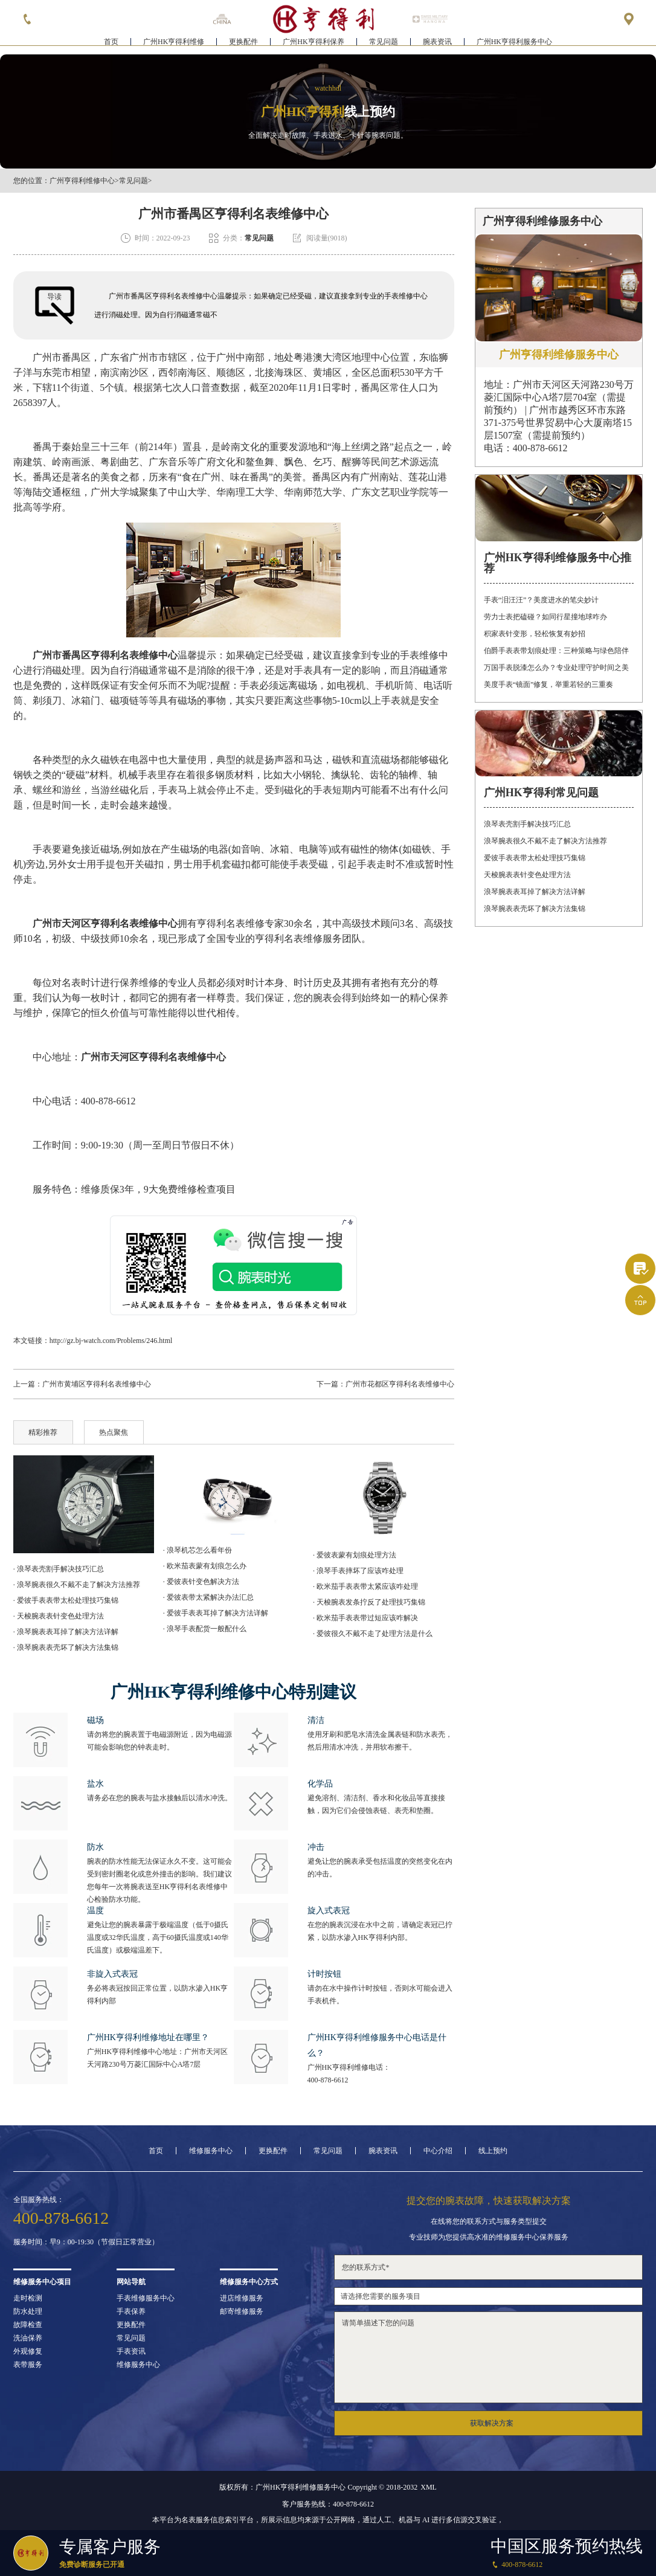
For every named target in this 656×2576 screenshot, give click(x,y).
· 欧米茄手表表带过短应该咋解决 (365, 1618)
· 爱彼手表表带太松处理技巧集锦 (65, 1600)
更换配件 (243, 46)
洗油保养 (27, 2338)
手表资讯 (131, 2351)
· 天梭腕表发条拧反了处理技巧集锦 (369, 1602)
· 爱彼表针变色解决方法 (201, 1581)
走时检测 (27, 2298)
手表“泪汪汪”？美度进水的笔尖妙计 (541, 600)
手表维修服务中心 (146, 2298)
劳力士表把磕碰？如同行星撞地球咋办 (545, 617)
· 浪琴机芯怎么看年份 (197, 1550)
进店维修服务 (241, 2298)
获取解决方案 (491, 2423)
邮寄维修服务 (241, 2311)
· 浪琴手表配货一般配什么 (204, 1628)
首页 (111, 46)
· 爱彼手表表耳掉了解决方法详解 (215, 1613)
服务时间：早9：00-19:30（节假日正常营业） (86, 2242)
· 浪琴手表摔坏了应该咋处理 (358, 1571)
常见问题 (383, 46)
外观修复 (27, 2351)
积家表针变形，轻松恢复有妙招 (534, 634)
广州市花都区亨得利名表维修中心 (400, 1384)
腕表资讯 (437, 46)
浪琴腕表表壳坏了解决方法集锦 (534, 908)
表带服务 (27, 2364)
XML (428, 2487)
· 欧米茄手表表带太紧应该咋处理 (365, 1586)
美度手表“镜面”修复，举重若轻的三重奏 (549, 684)
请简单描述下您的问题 (488, 2357)
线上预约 (492, 2150)
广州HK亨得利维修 (173, 46)
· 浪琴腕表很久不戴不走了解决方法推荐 (76, 1584)
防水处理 (27, 2311)
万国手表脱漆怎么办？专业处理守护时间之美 (556, 667)
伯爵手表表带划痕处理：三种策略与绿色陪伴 (556, 650)
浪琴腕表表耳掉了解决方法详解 (534, 891)
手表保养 (131, 2311)
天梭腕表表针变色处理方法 (527, 875)
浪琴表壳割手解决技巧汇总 (527, 824)
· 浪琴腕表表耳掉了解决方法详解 (65, 1632)
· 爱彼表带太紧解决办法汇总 (208, 1597)
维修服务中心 (211, 2150)
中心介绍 (437, 2150)
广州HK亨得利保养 (313, 46)
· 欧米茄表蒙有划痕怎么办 (204, 1566)
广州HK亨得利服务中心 (514, 46)
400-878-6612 (328, 2080)
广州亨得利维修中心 (82, 180)
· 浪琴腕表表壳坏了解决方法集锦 (65, 1647)
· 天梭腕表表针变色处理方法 (58, 1616)
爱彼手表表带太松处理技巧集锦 (534, 858)
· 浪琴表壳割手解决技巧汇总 (58, 1569)
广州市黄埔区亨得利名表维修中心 (96, 1384)
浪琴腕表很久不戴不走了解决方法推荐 (545, 841)
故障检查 (27, 2324)
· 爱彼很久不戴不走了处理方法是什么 (373, 1633)
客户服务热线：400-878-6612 (328, 2504)
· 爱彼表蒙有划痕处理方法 (354, 1555)
